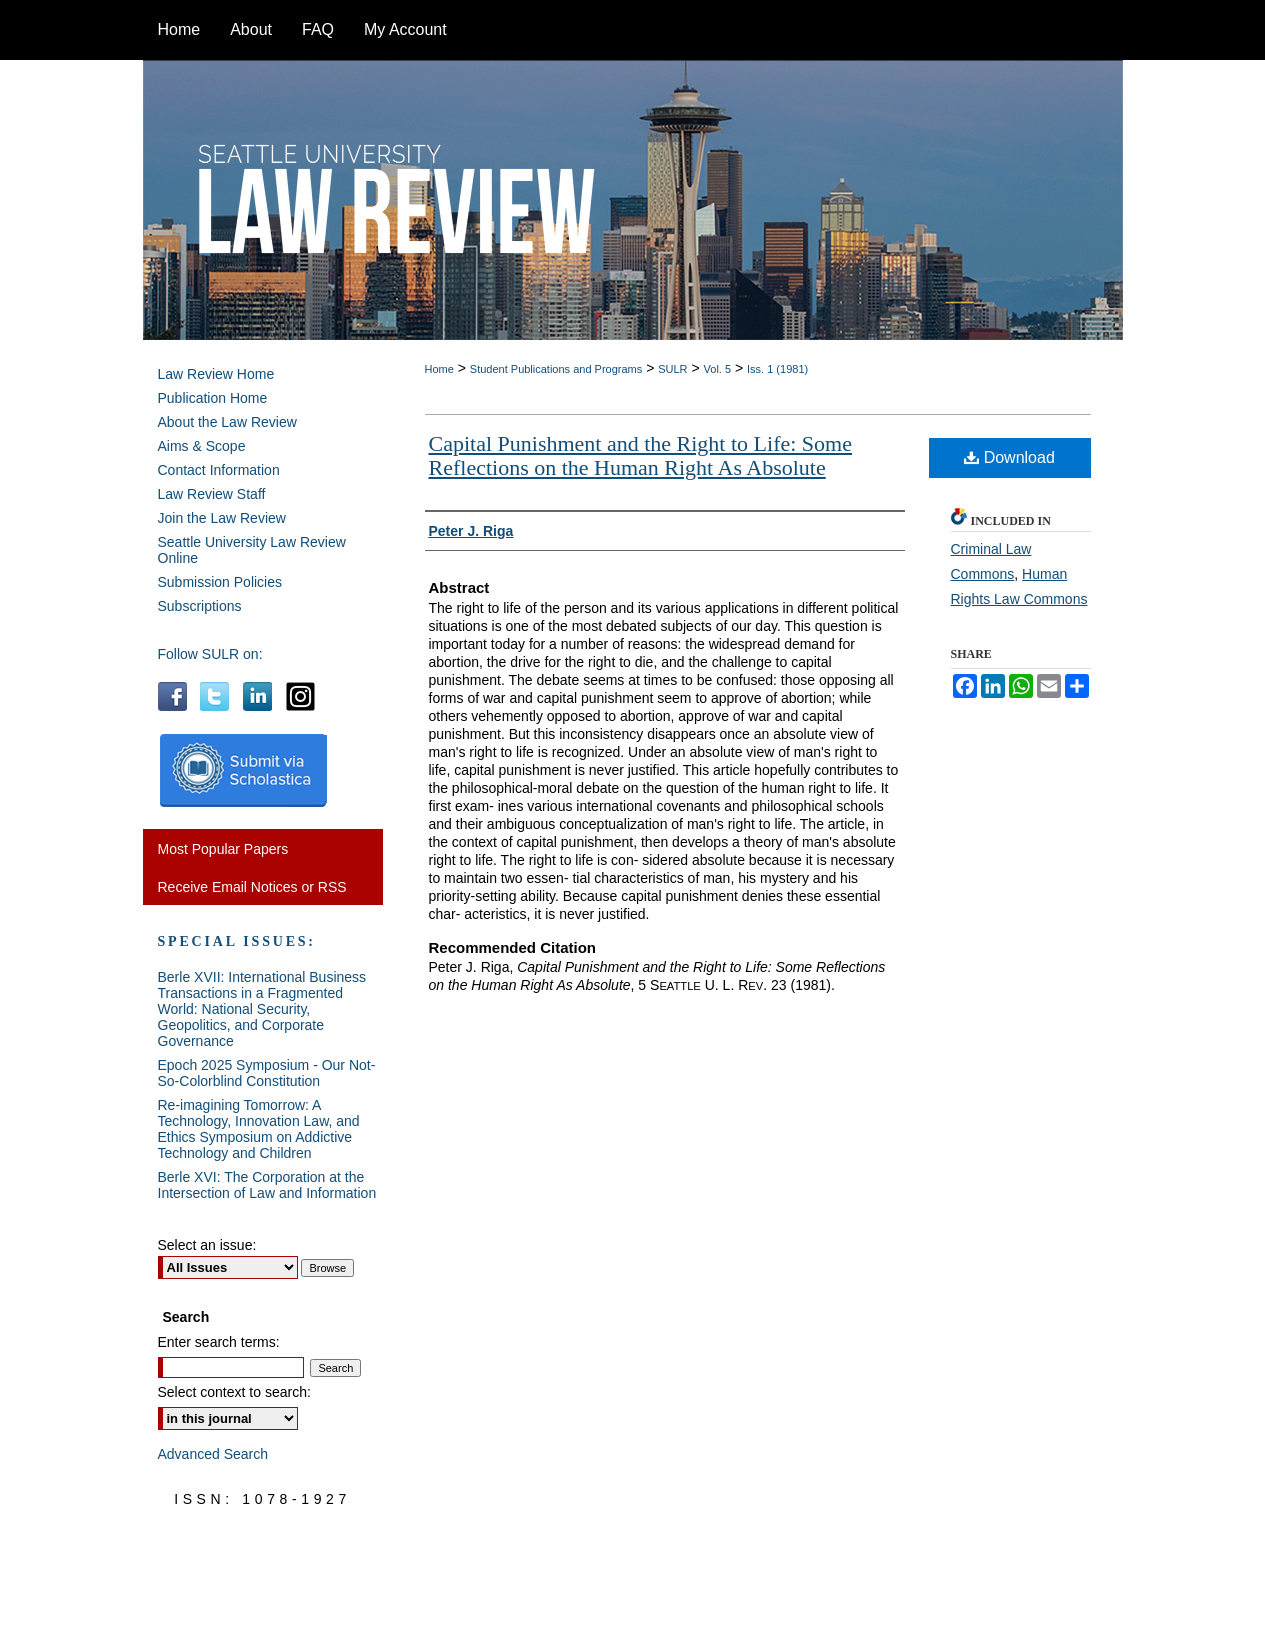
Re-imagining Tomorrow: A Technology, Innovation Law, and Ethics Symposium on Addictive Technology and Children (259, 1129)
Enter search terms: (219, 1342)
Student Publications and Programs (556, 369)
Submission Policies (220, 582)
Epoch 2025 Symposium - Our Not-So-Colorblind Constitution (267, 1073)
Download (1009, 457)
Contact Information (219, 470)
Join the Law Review (222, 518)
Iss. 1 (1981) (777, 369)
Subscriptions (200, 606)
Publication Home (213, 398)
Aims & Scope (202, 446)
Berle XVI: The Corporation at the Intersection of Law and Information (267, 1185)
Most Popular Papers (223, 849)
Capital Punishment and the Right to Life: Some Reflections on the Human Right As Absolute (640, 455)
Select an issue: (207, 1245)
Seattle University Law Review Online (252, 550)
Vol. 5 (718, 369)
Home (439, 369)
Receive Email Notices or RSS (252, 887)
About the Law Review (227, 422)
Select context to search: (234, 1392)
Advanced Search (213, 1454)
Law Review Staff (212, 494)
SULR (672, 369)
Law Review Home (216, 374)
